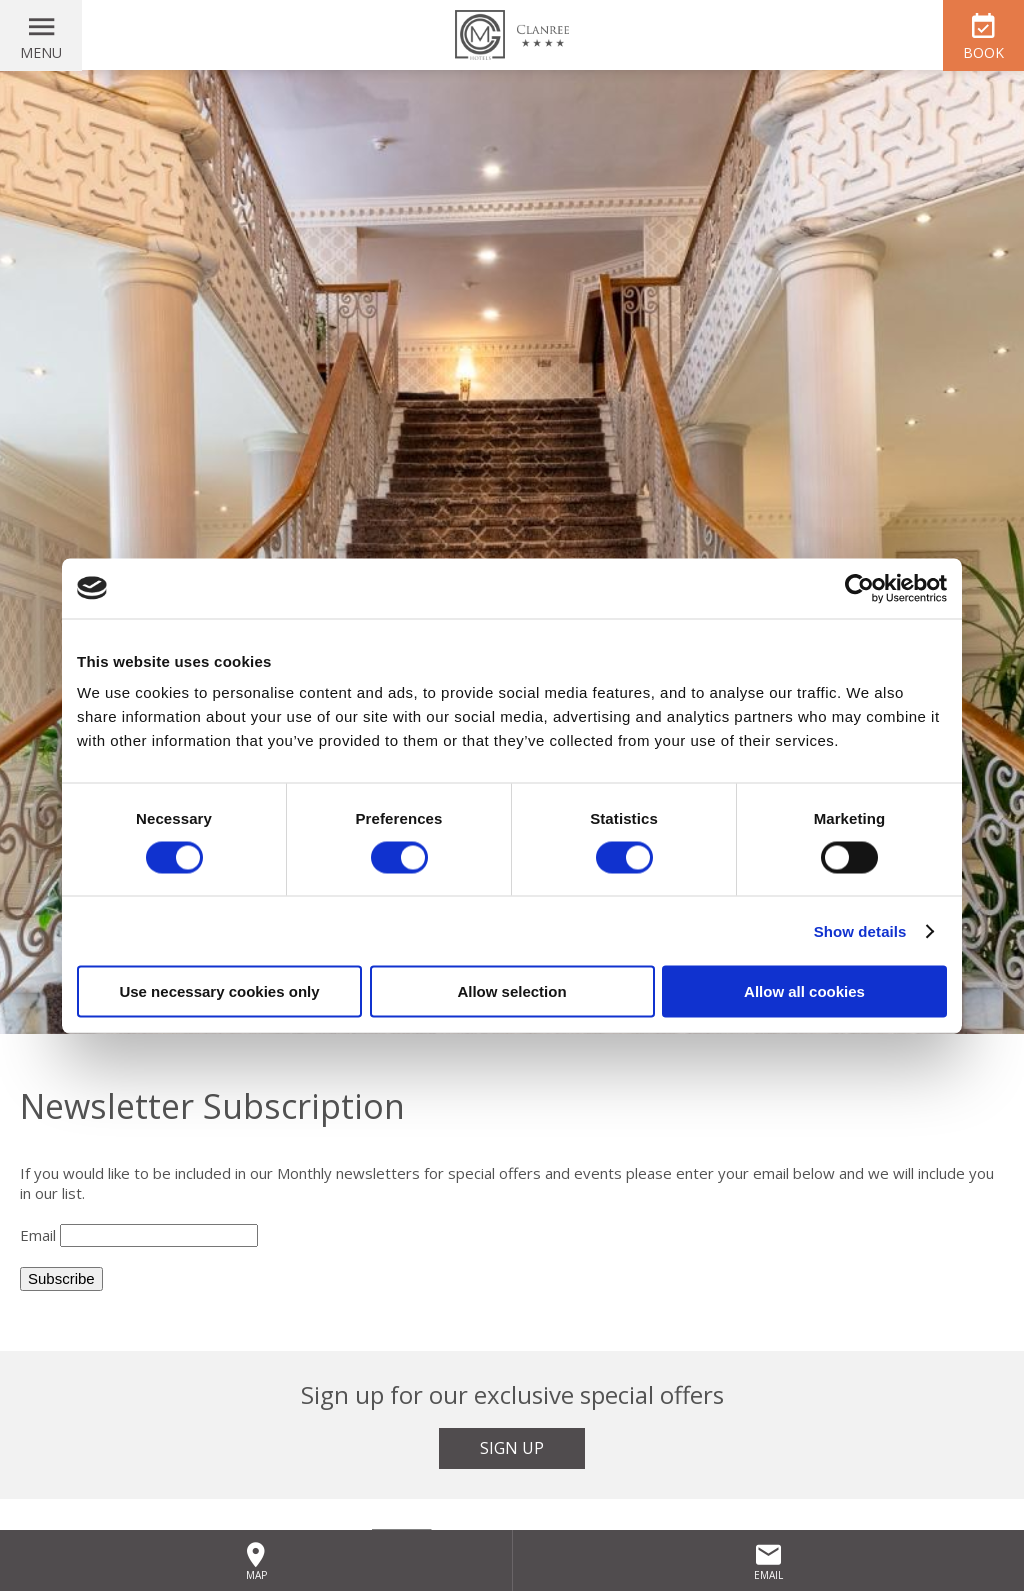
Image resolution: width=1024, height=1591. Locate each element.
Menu (41, 52)
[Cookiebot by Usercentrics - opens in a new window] (859, 588)
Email (38, 1235)
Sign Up (512, 1448)
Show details (860, 930)
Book (983, 52)
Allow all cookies (804, 991)
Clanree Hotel (512, 35)
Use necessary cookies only (219, 991)
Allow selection (511, 991)
